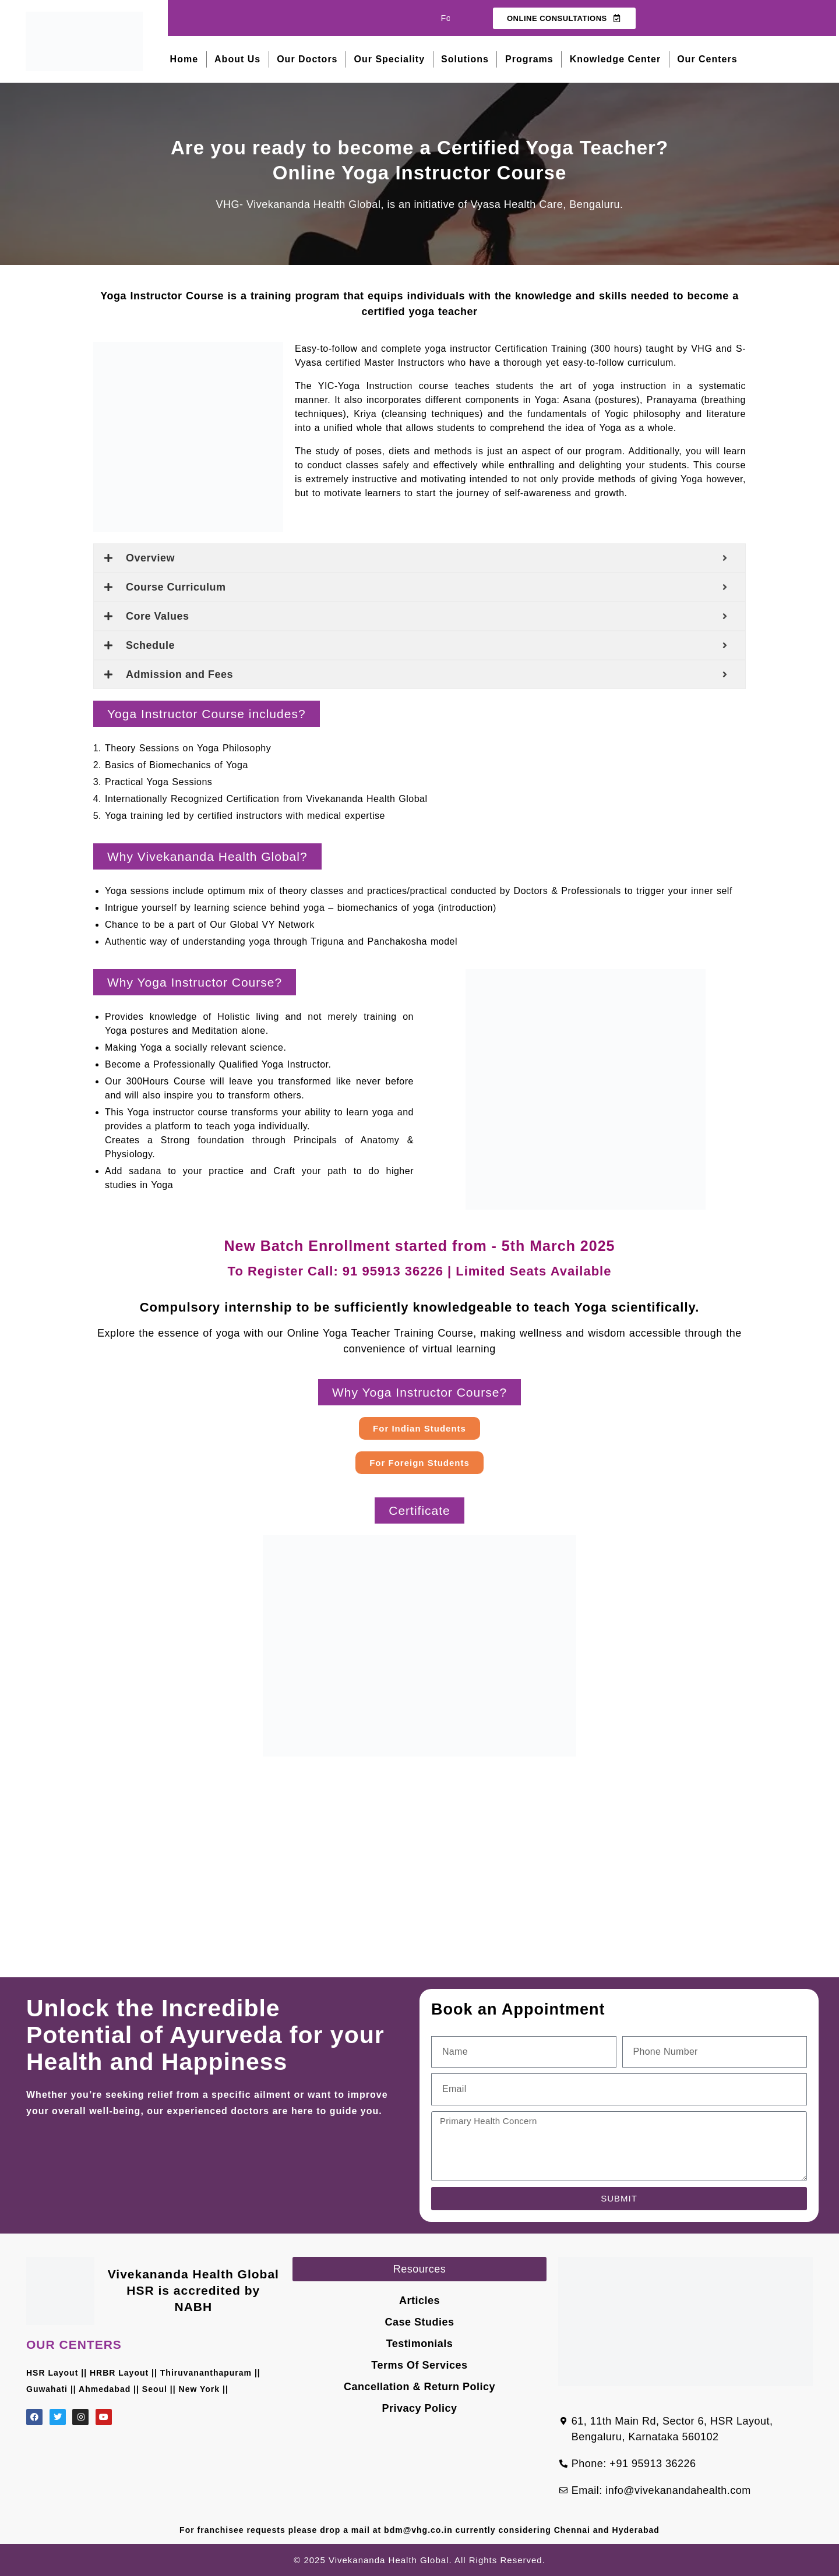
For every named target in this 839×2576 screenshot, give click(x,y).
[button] (206, 714)
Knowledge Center (615, 59)
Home (184, 59)
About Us (237, 59)
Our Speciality (389, 59)
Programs (529, 59)
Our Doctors (307, 59)
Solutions (465, 59)
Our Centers (707, 59)
